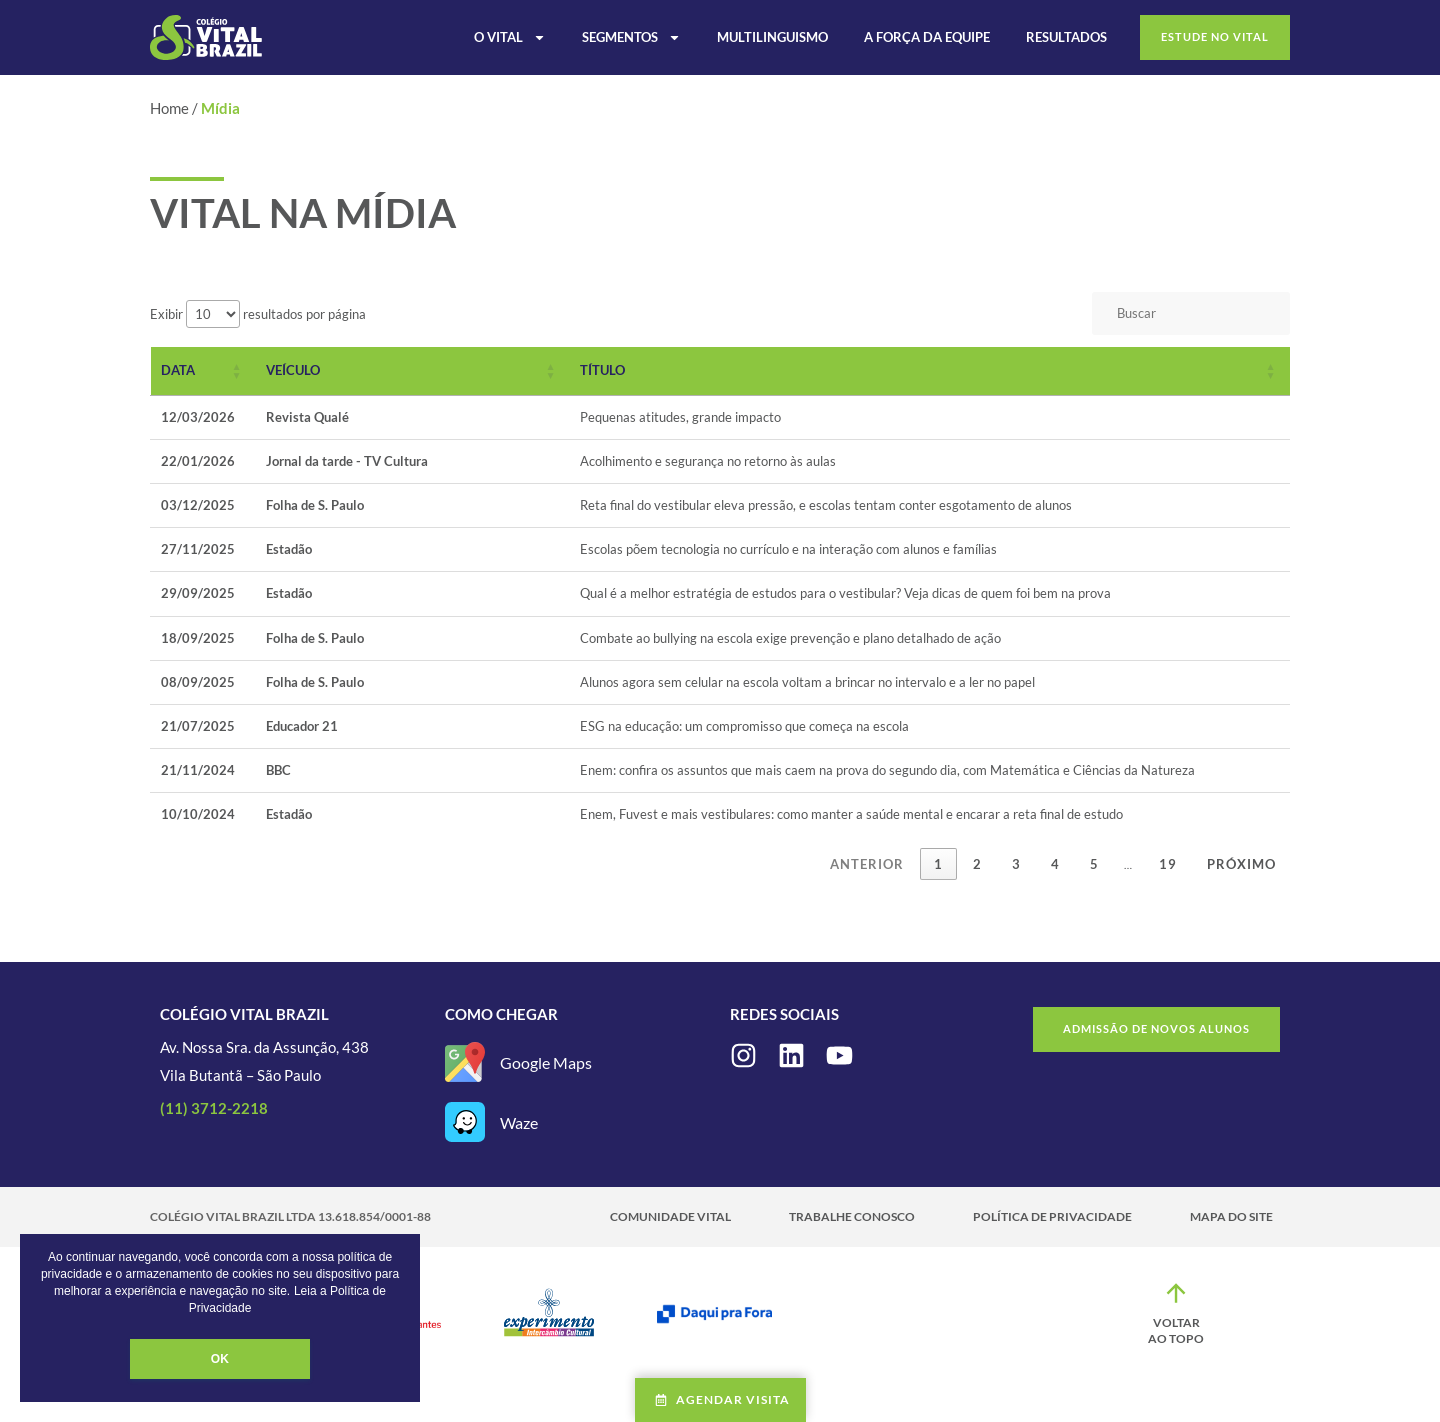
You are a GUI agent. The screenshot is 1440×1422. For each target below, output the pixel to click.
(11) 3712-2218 (214, 1108)
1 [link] (938, 864)
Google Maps (546, 1062)
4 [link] (1055, 864)
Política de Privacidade (1052, 1216)
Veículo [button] (293, 370)
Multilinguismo (772, 37)
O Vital (510, 37)
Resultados (1066, 37)
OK (220, 1359)
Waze (519, 1122)
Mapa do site (1231, 1216)
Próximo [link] (1241, 864)
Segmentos (631, 37)
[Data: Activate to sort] (203, 371)
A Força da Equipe (927, 37)
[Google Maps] (465, 1062)
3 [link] (1016, 864)
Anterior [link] (867, 864)
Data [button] (178, 370)
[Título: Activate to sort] (930, 371)
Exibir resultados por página (258, 314)
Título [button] (602, 370)
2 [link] (977, 864)
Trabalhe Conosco (852, 1216)
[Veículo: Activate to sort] (413, 371)
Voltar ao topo (1176, 1330)
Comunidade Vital (670, 1216)
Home (169, 108)
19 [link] (1168, 864)
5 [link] (1094, 864)
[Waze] (465, 1122)
